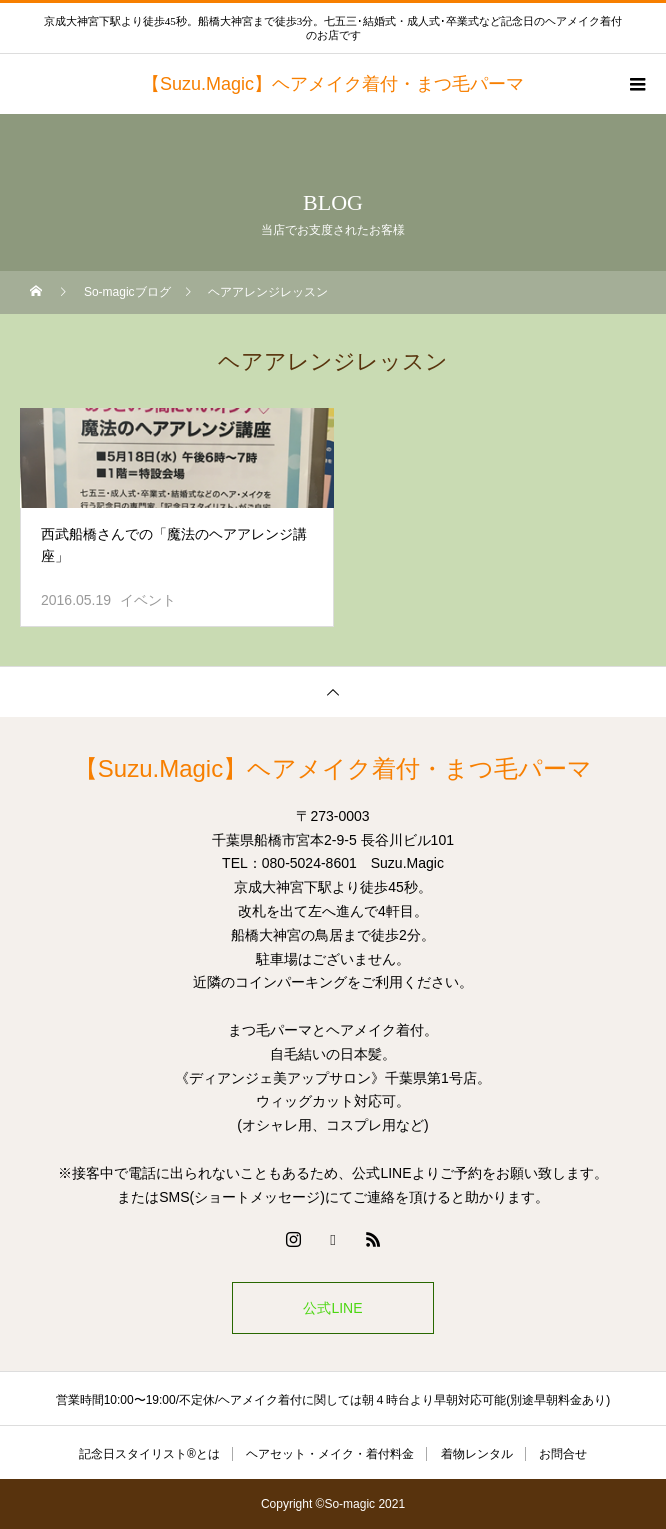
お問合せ (563, 1454)
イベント (148, 600)
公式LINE (332, 1308)
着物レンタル (477, 1454)
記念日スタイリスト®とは (149, 1454)
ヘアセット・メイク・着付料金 (330, 1454)
